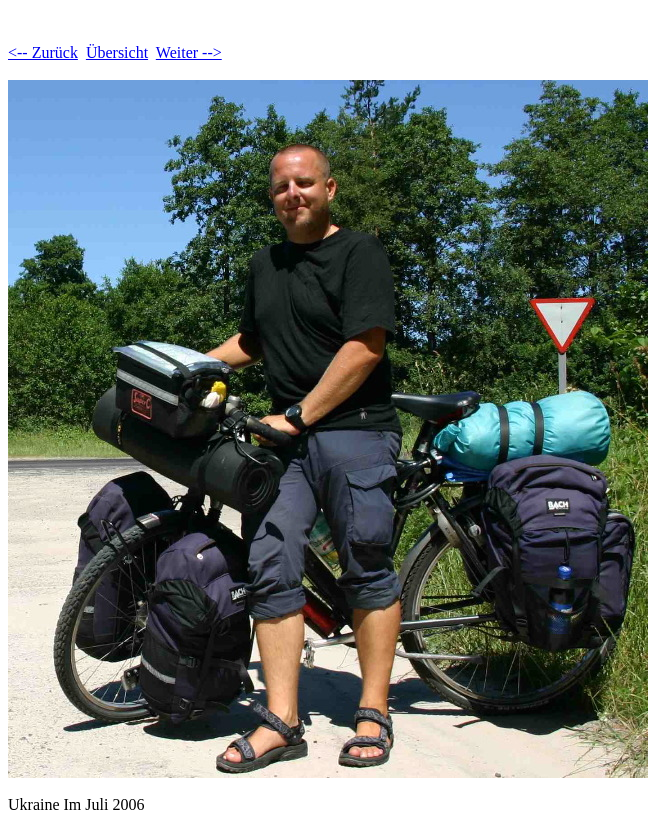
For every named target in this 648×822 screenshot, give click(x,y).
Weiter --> (189, 52)
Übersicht (117, 52)
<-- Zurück (43, 52)
